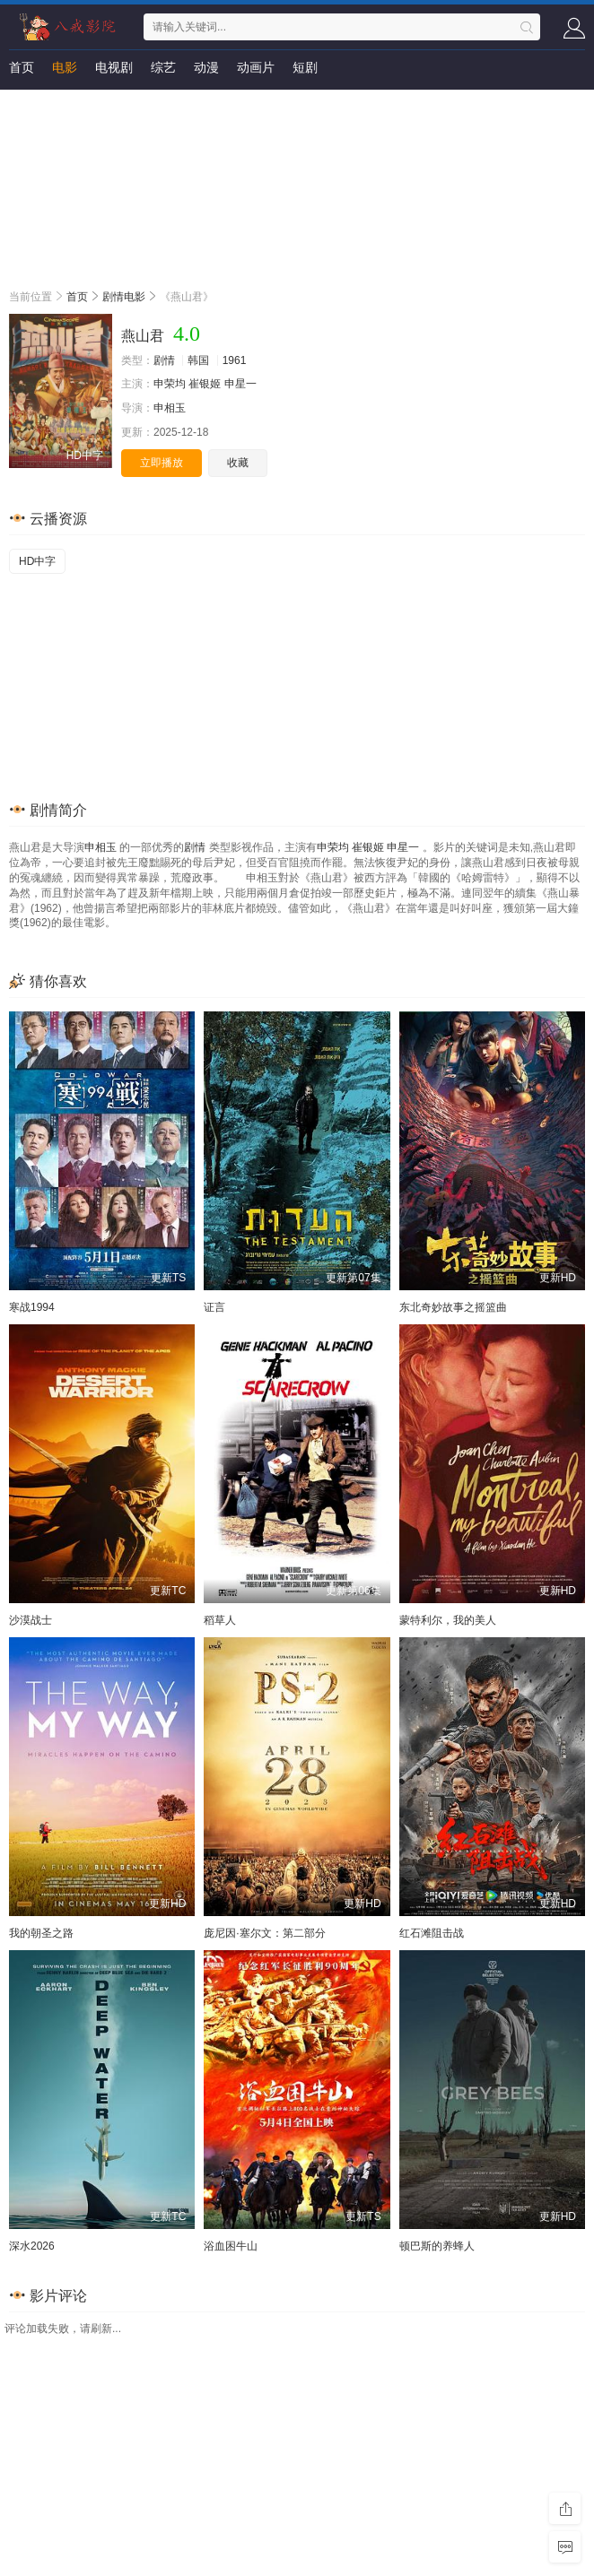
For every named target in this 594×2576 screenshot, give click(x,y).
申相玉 (169, 408)
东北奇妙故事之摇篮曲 (453, 1307)
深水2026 (32, 2246)
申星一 (240, 383)
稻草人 (220, 1620)
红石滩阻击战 (431, 1933)
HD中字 (37, 561)
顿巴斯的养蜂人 (437, 2246)
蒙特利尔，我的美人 (447, 1620)
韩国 (198, 360)
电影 (64, 67)
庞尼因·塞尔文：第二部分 (264, 1933)
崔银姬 (204, 383)
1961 (235, 360)
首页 (21, 67)
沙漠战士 (30, 1620)
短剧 (305, 67)
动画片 (256, 67)
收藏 (238, 462)
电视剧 (114, 67)
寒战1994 (32, 1307)
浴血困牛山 (231, 2246)
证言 (214, 1307)
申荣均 (169, 383)
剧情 (164, 360)
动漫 (206, 67)
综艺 (163, 67)
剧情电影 (123, 297)
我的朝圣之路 (41, 1933)
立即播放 (161, 462)
